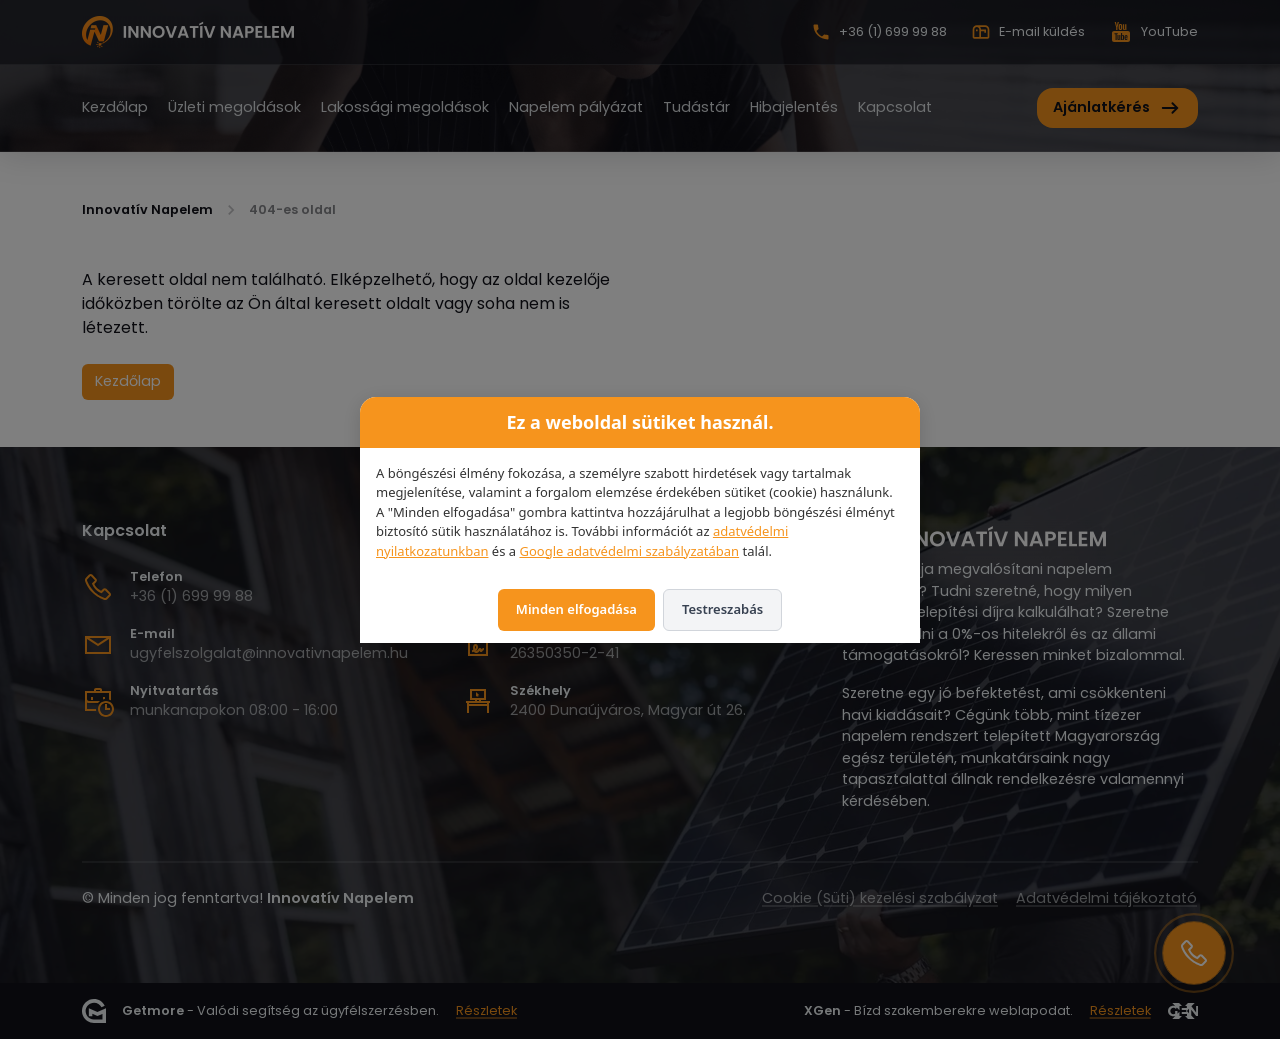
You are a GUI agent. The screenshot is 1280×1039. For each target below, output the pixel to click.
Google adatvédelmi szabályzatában (629, 551)
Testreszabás (722, 609)
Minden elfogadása (576, 609)
